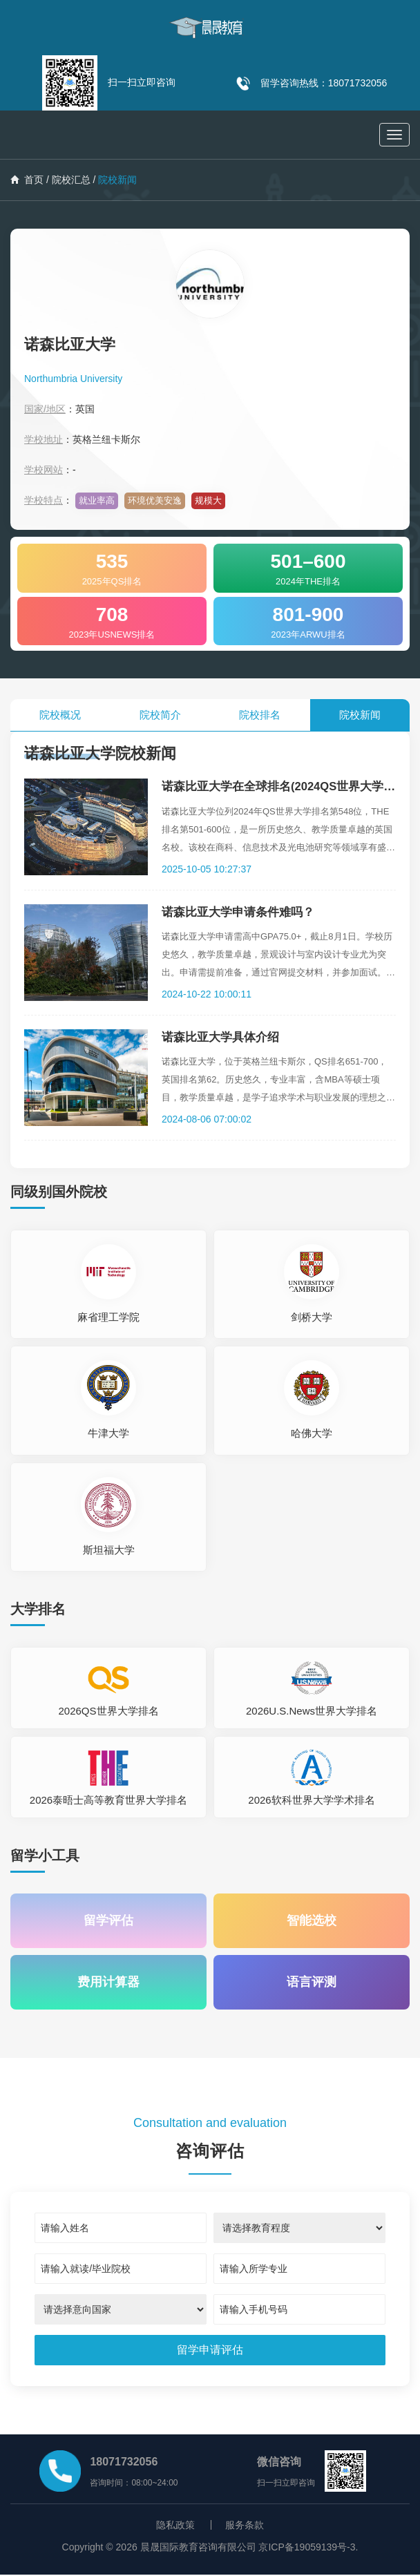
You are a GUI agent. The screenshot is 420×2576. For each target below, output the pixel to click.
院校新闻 (360, 715)
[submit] (210, 2351)
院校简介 (160, 715)
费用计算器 (108, 1983)
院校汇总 (71, 179)
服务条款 (244, 2526)
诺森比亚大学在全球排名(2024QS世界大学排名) (274, 786)
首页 (27, 179)
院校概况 (60, 715)
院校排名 (259, 715)
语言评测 (311, 1983)
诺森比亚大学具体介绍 (207, 1037)
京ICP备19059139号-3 (306, 2548)
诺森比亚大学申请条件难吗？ (225, 912)
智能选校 (311, 1921)
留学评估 (108, 1921)
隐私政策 (175, 2526)
